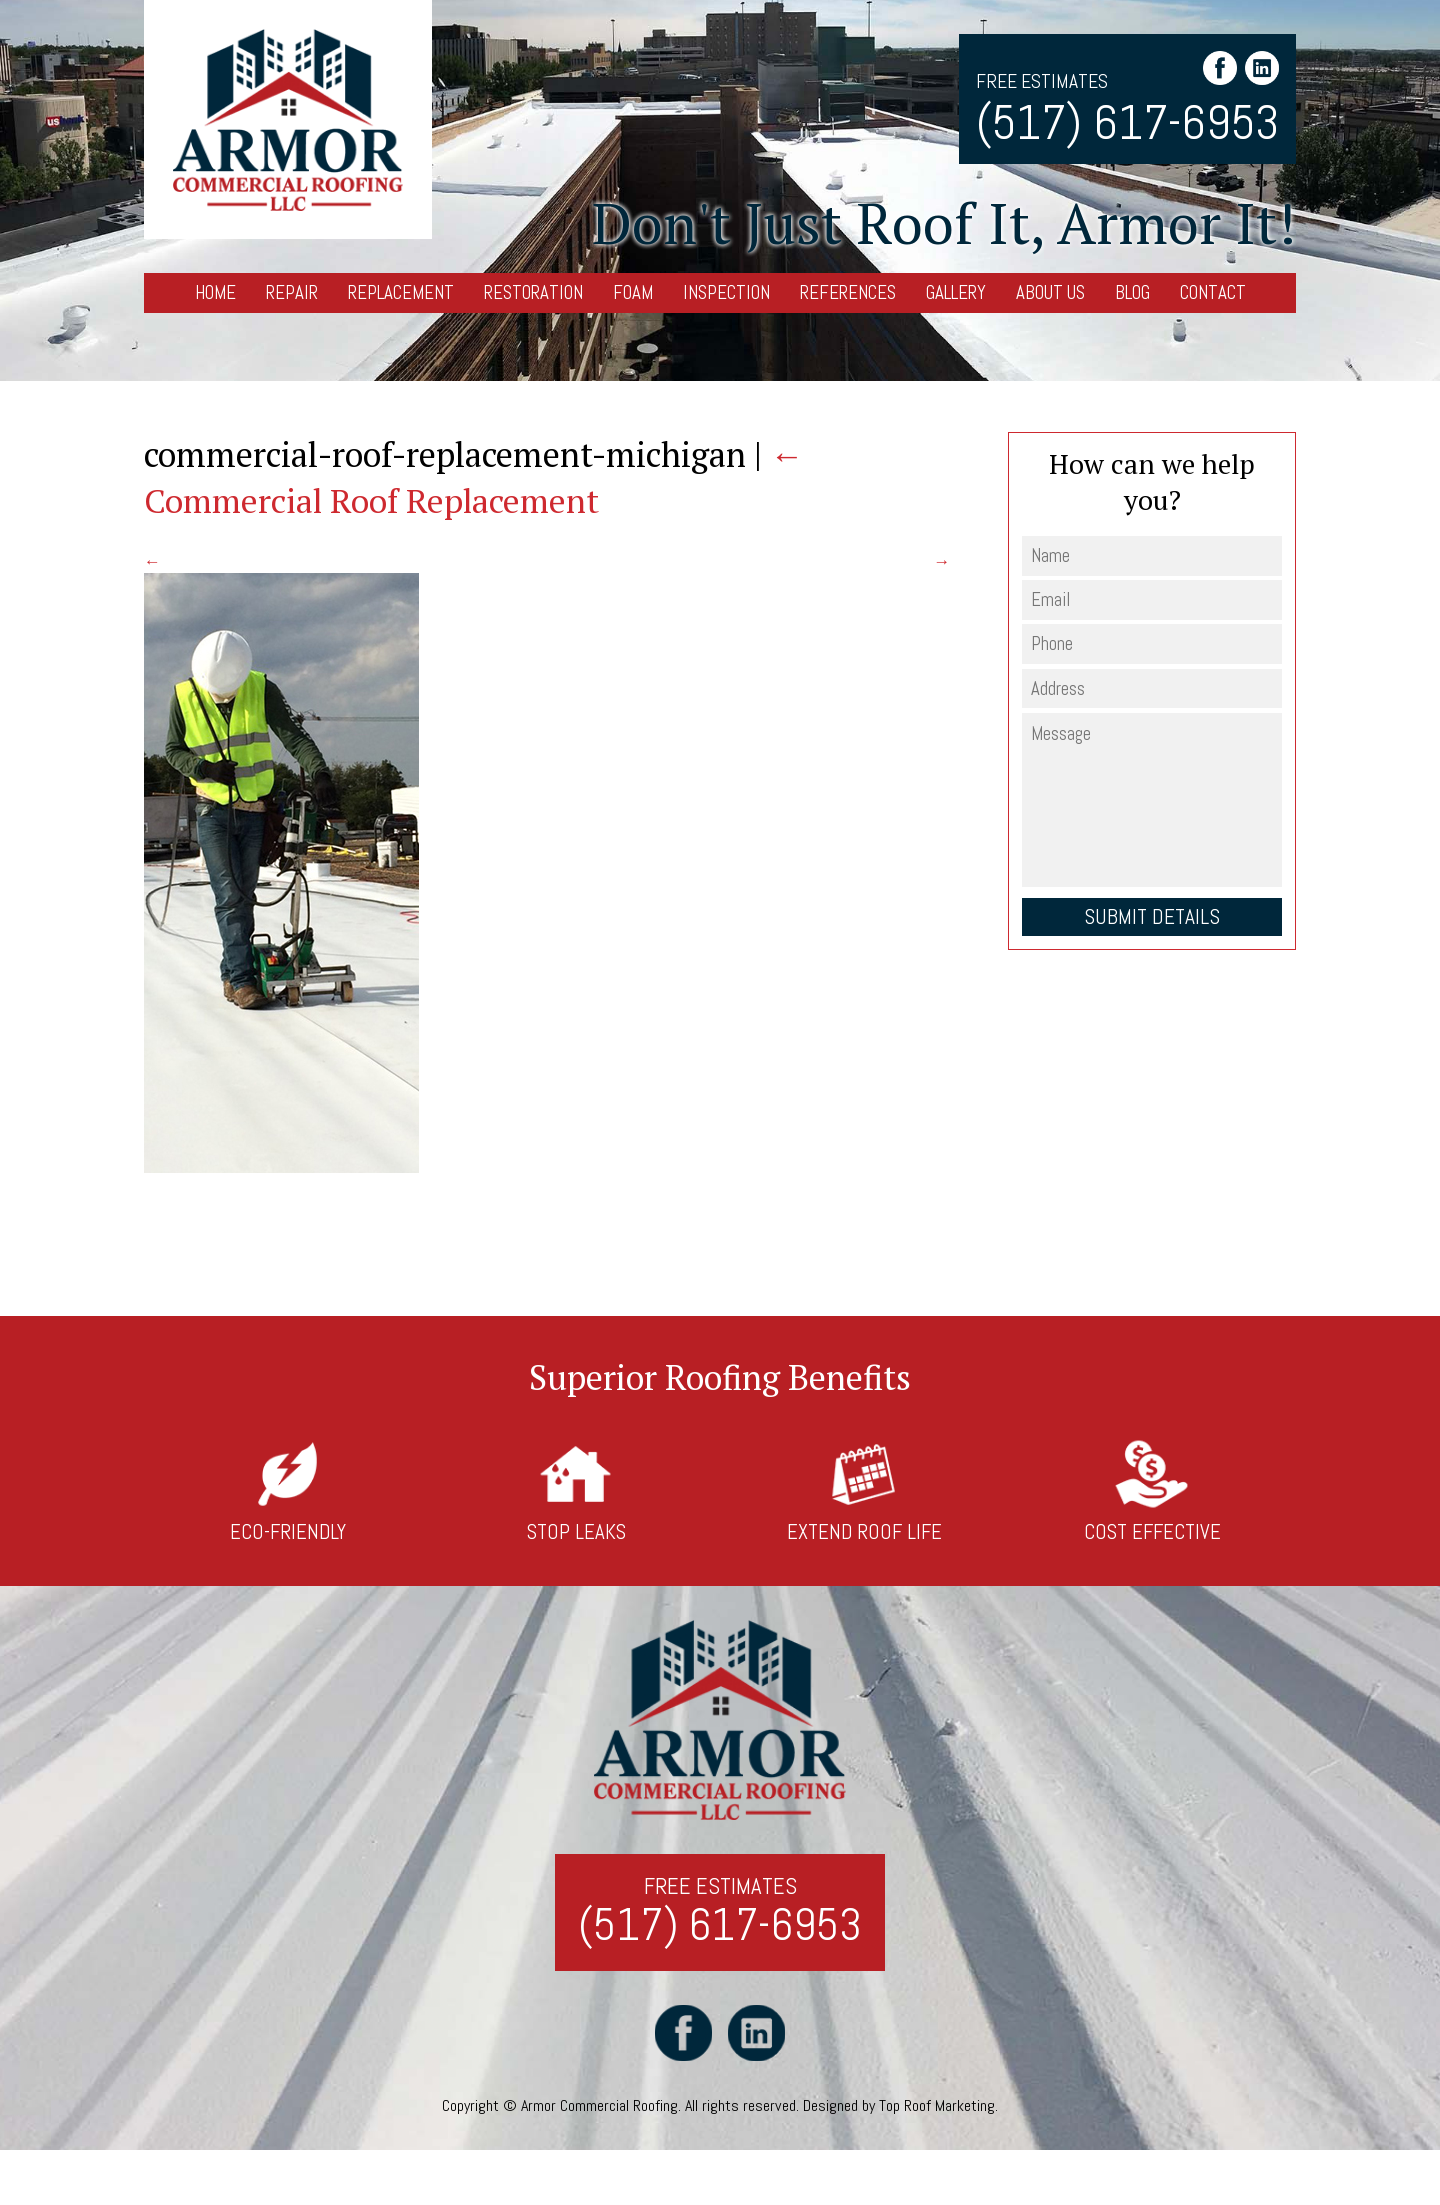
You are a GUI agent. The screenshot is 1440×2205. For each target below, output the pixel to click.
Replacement (401, 292)
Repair (292, 292)
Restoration (533, 292)
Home (215, 292)
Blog (1132, 292)
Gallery (956, 292)
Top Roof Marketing (937, 2106)
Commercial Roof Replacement (474, 477)
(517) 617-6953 (1127, 122)
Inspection (726, 292)
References (848, 292)
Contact (1213, 292)
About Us (1050, 292)
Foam (633, 292)
